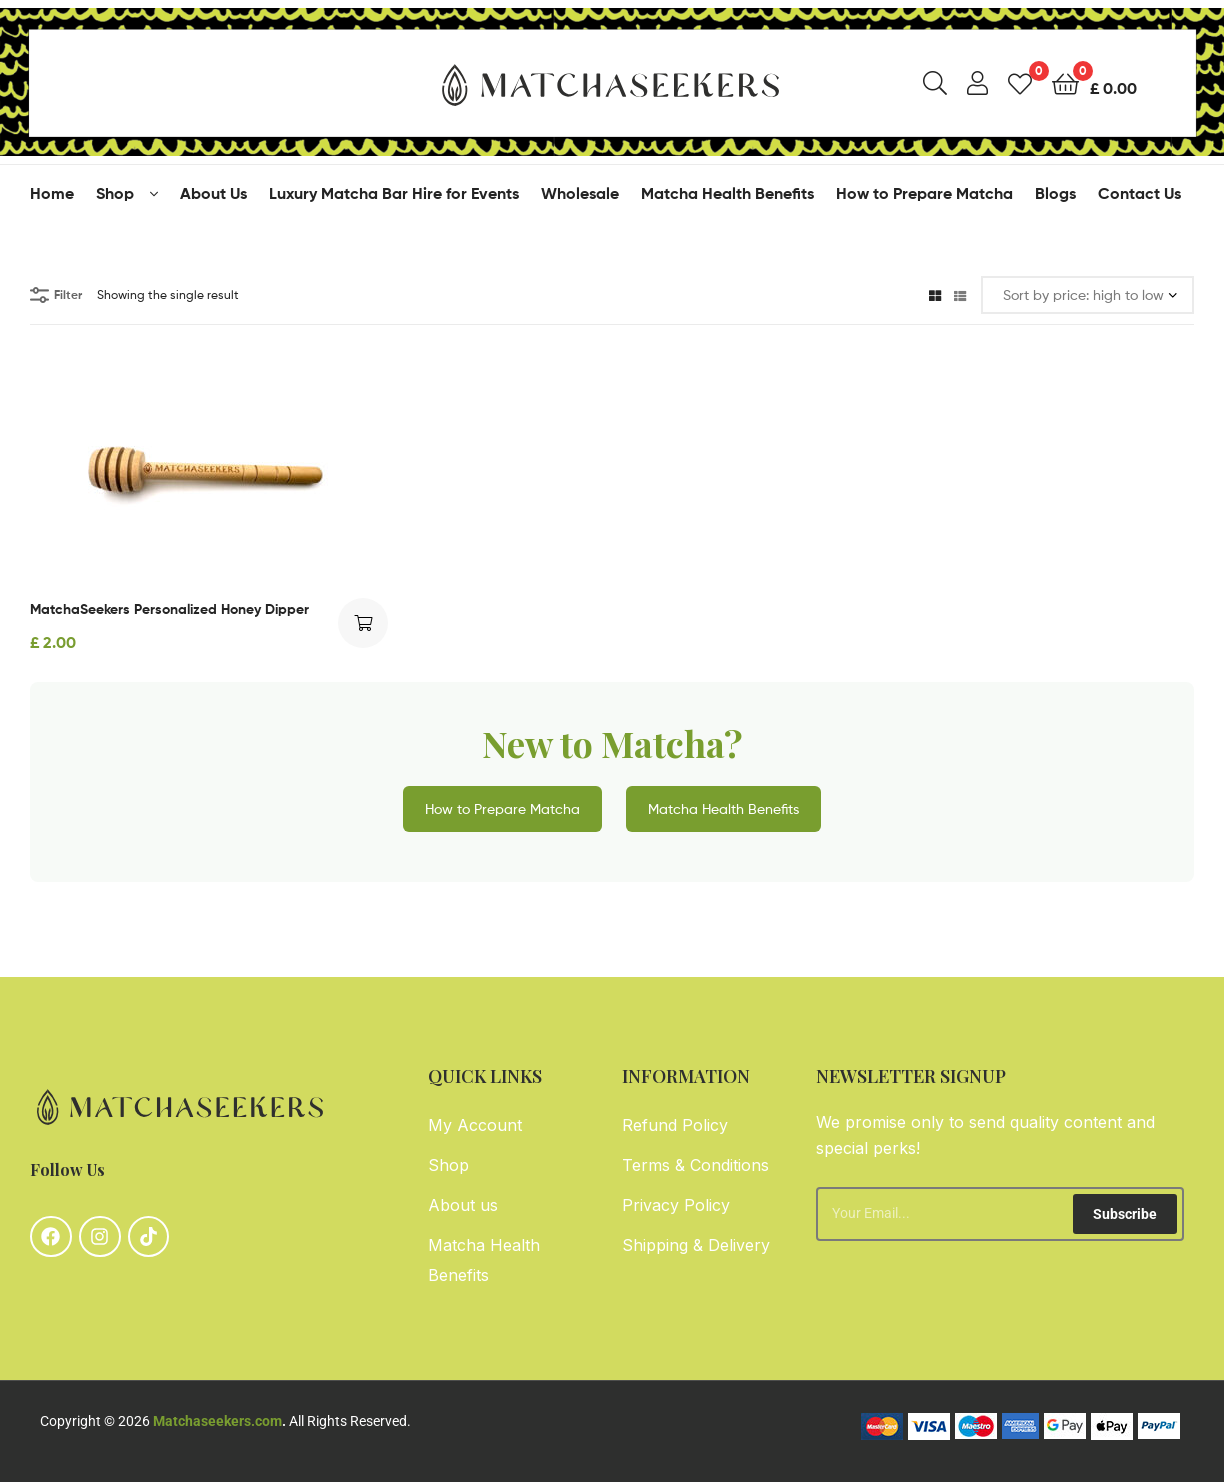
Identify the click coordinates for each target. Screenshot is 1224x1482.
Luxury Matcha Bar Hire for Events (394, 193)
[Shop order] (1087, 295)
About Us (213, 193)
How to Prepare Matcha (924, 193)
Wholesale (580, 193)
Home (52, 193)
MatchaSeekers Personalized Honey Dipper (169, 609)
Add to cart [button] (363, 623)
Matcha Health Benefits (727, 193)
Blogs (1055, 193)
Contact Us (1139, 193)
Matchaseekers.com (217, 1421)
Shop (115, 193)
